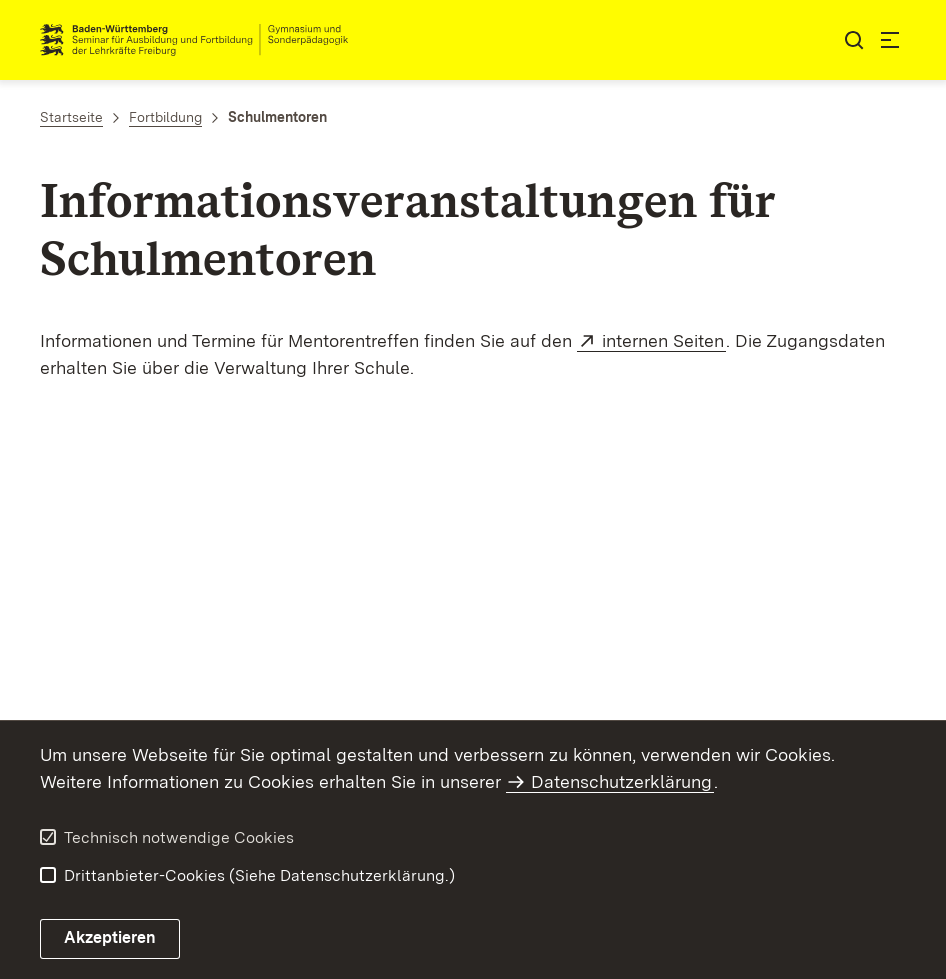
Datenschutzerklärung (621, 781)
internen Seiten (664, 340)
